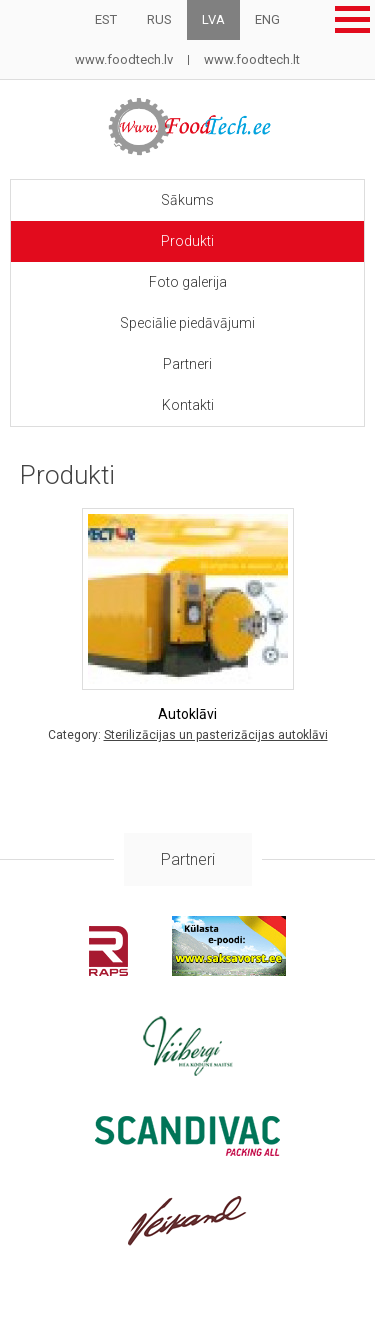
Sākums (187, 200)
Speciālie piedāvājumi (187, 323)
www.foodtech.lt (252, 59)
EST (106, 19)
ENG (267, 19)
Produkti (187, 241)
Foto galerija (188, 282)
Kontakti (188, 405)
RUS (159, 19)
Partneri (187, 364)
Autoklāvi (187, 714)
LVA (213, 19)
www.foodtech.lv (124, 59)
